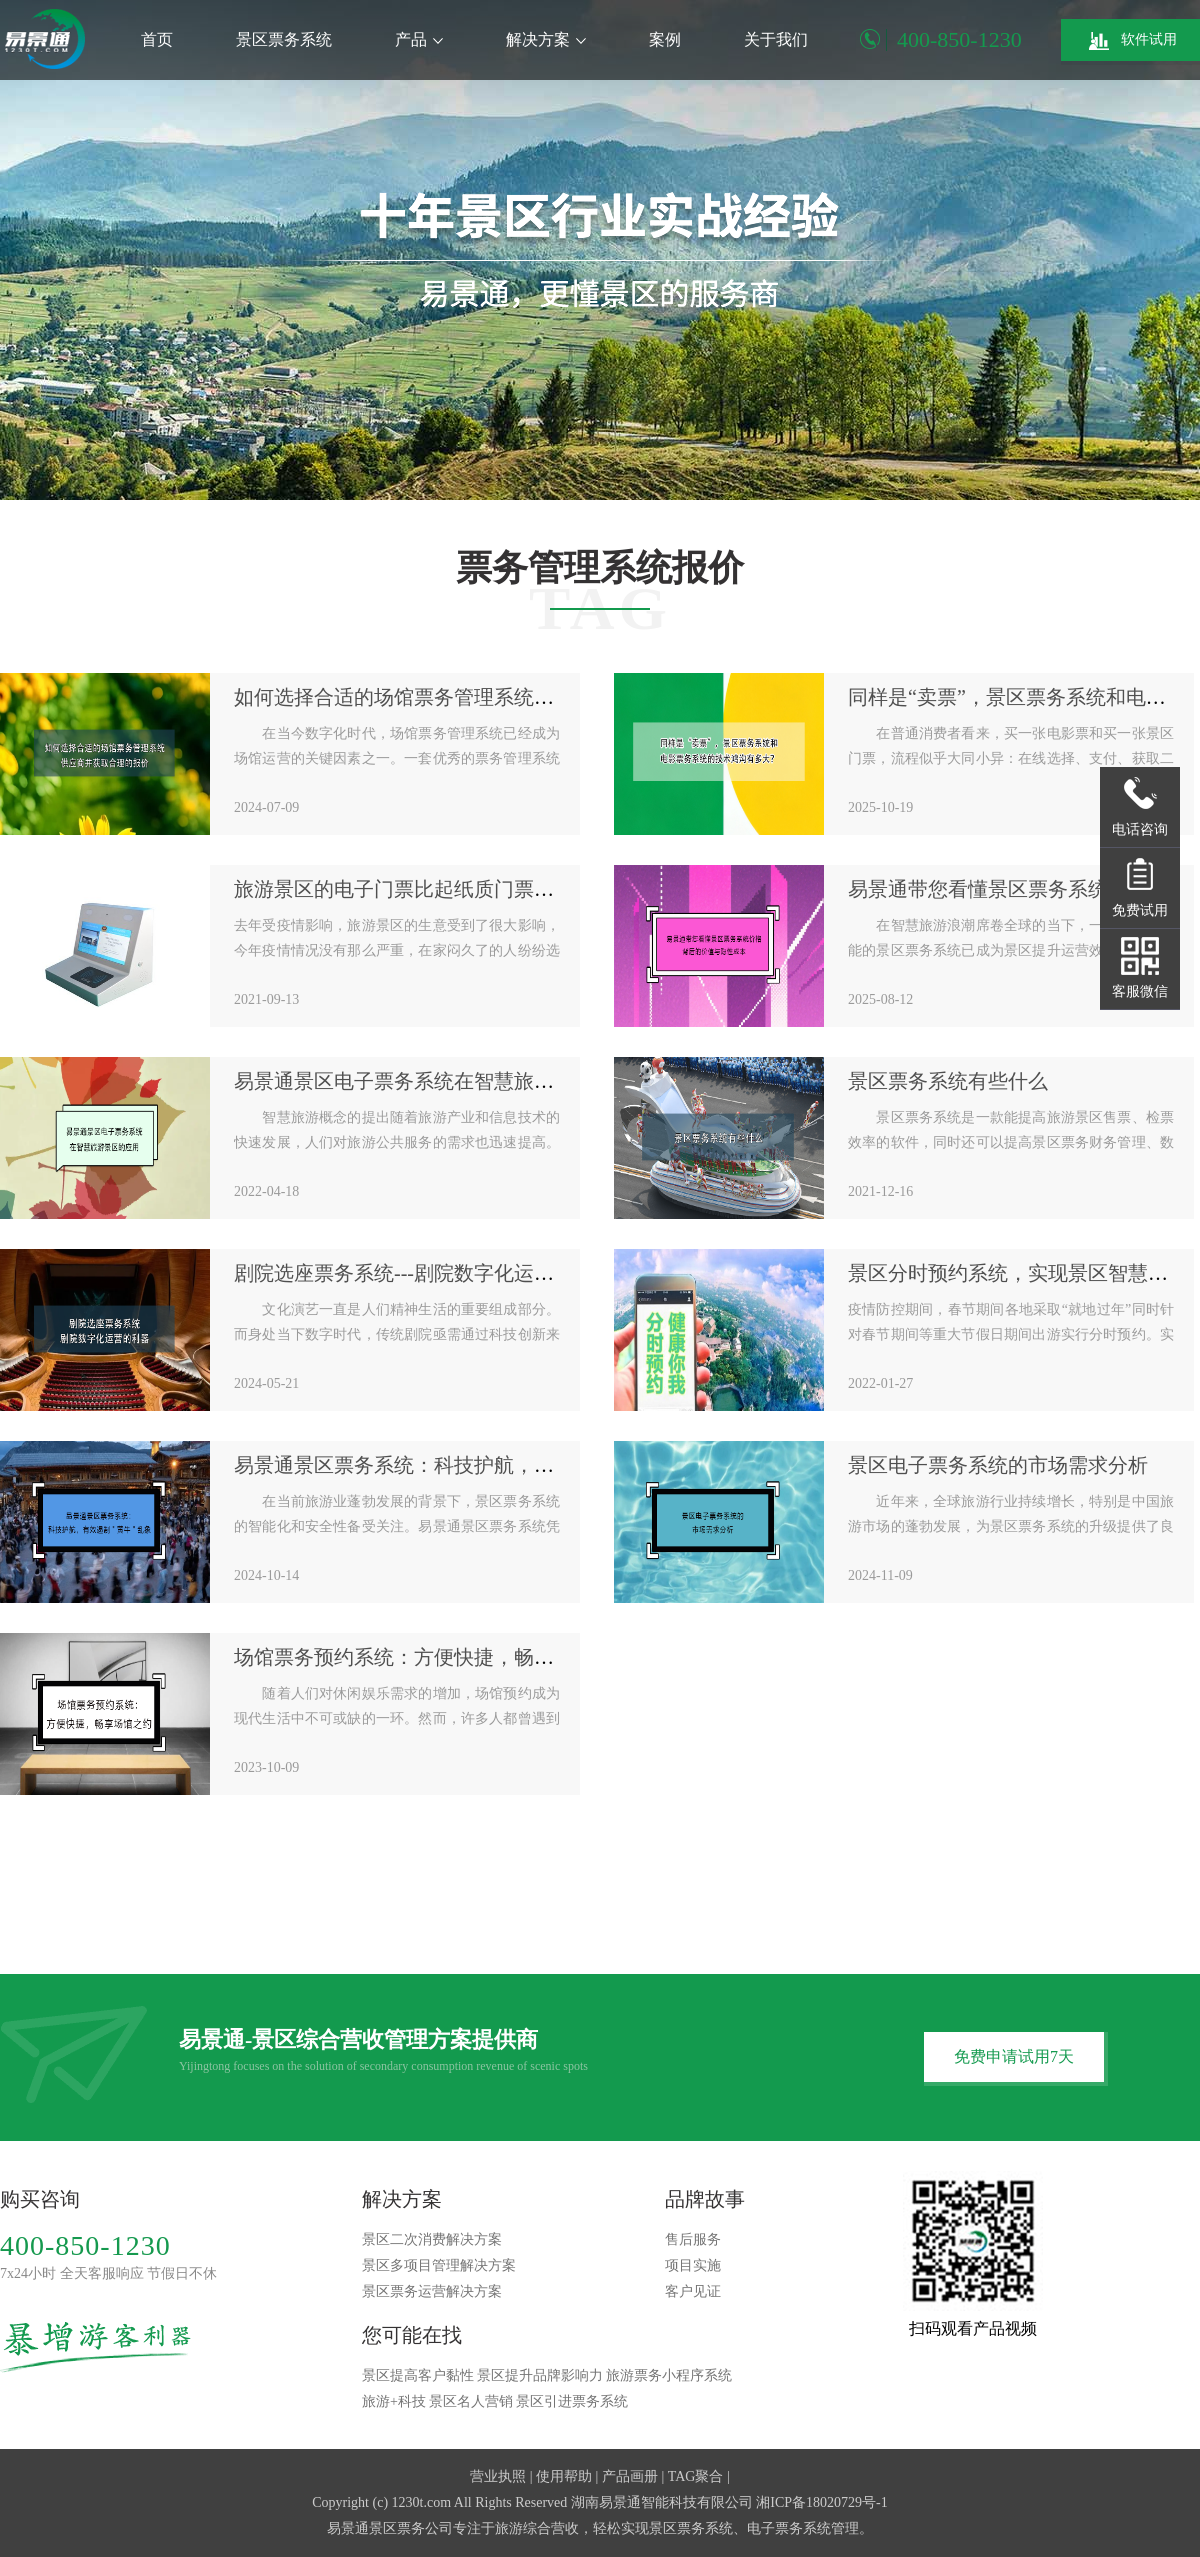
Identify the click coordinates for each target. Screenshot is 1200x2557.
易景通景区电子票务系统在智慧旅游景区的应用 (444, 1081)
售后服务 (693, 2239)
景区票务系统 (284, 39)
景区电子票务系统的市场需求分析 (998, 1465)
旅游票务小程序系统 (669, 2375)
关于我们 (776, 39)
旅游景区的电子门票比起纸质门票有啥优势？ (434, 889)
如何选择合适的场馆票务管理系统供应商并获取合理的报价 (494, 697)
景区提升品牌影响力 (540, 2375)
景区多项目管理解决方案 (439, 2265)
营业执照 (498, 2476)
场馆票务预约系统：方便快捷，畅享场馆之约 (434, 1657)
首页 (157, 39)
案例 (665, 39)
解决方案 (546, 39)
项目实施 (693, 2265)
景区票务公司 (411, 2528)
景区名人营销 (471, 2401)
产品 (419, 39)
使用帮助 (564, 2476)
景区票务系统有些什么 (948, 1081)
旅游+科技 (394, 2401)
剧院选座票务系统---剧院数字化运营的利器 (424, 1273)
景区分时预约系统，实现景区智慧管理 (1018, 1273)
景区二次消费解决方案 (432, 2239)
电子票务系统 (789, 2528)
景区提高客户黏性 (418, 2375)
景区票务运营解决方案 (432, 2291)
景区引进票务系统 (572, 2401)
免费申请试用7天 (1014, 2056)
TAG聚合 (696, 2476)
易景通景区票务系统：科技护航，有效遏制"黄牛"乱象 (472, 1465)
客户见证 (693, 2291)
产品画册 (630, 2476)
